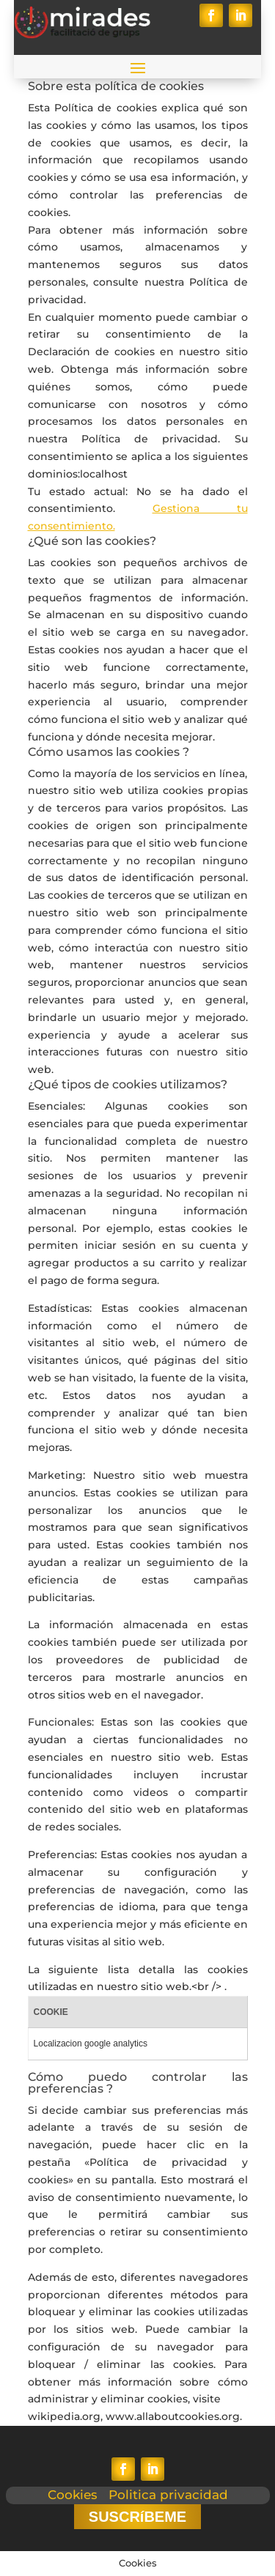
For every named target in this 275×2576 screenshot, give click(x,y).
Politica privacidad (168, 2494)
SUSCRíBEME (137, 2517)
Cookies (73, 2494)
